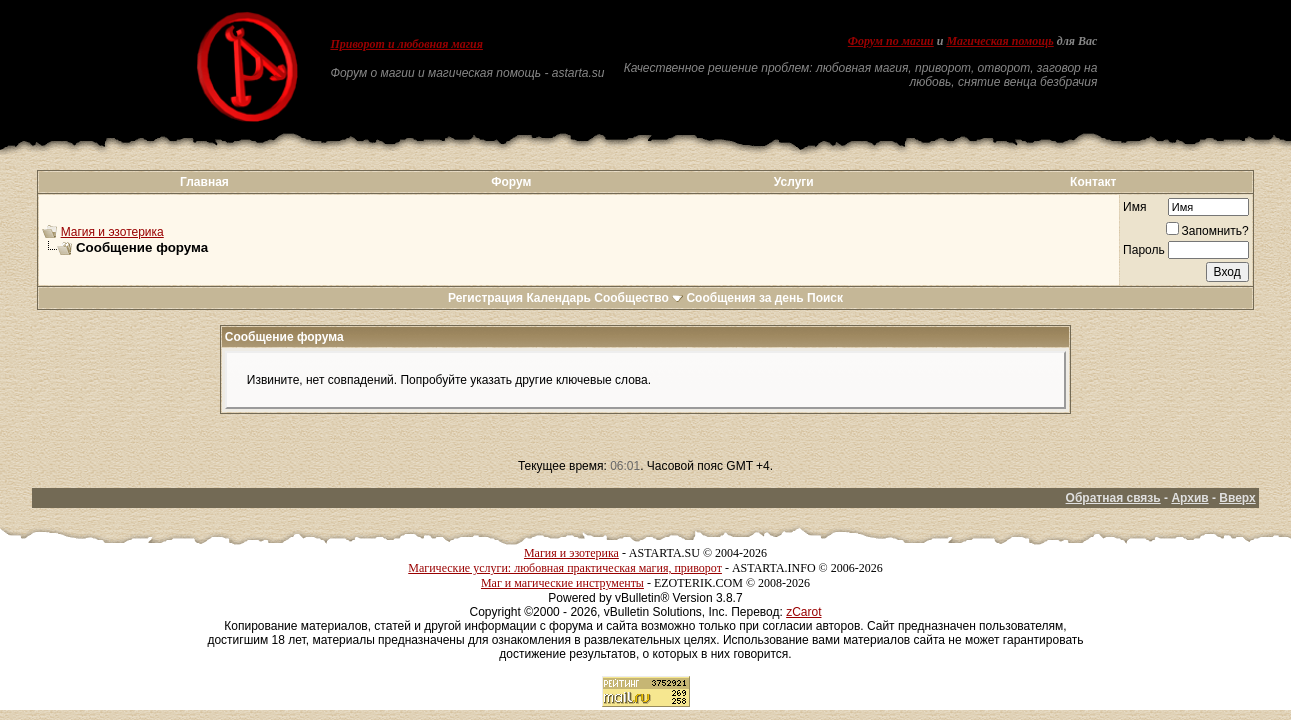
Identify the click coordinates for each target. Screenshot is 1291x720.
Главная (204, 182)
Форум (511, 182)
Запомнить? (1207, 231)
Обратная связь (1113, 498)
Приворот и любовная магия (406, 44)
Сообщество (638, 298)
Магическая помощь (999, 41)
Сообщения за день (744, 298)
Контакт (1093, 182)
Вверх (1237, 498)
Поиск (825, 298)
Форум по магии (891, 41)
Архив (1189, 498)
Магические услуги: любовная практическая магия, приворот (565, 568)
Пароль (1144, 250)
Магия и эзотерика (112, 232)
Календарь (558, 298)
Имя (1134, 207)
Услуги (794, 182)
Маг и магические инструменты (562, 583)
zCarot (803, 612)
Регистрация (485, 298)
